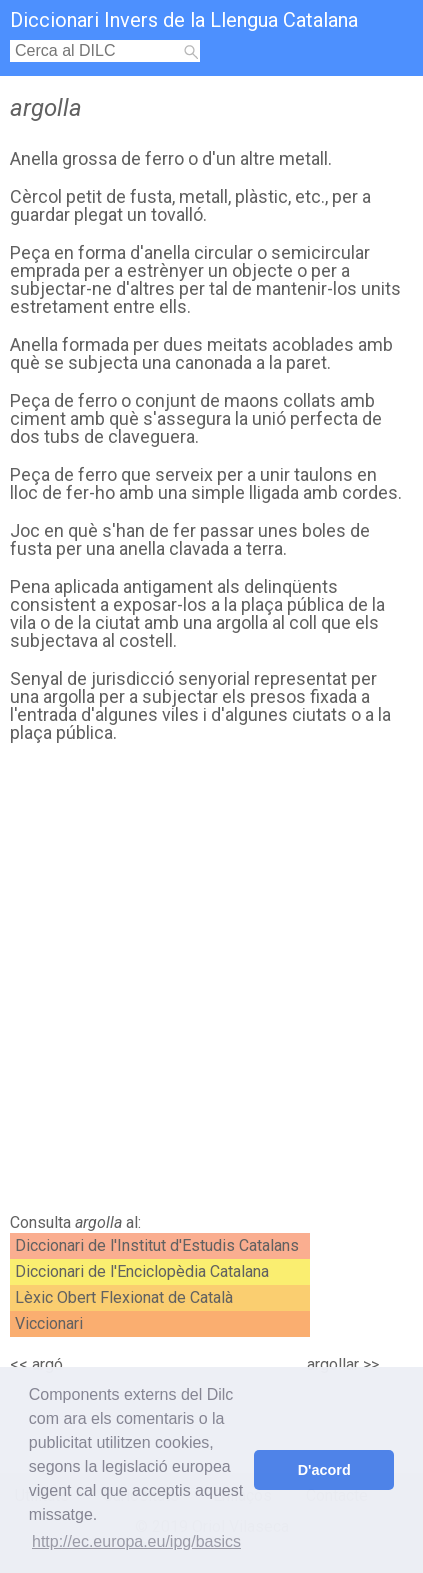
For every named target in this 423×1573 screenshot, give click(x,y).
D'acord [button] (324, 1470)
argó (47, 1364)
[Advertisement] (211, 983)
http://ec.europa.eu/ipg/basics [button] (136, 1541)
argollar (333, 1364)
